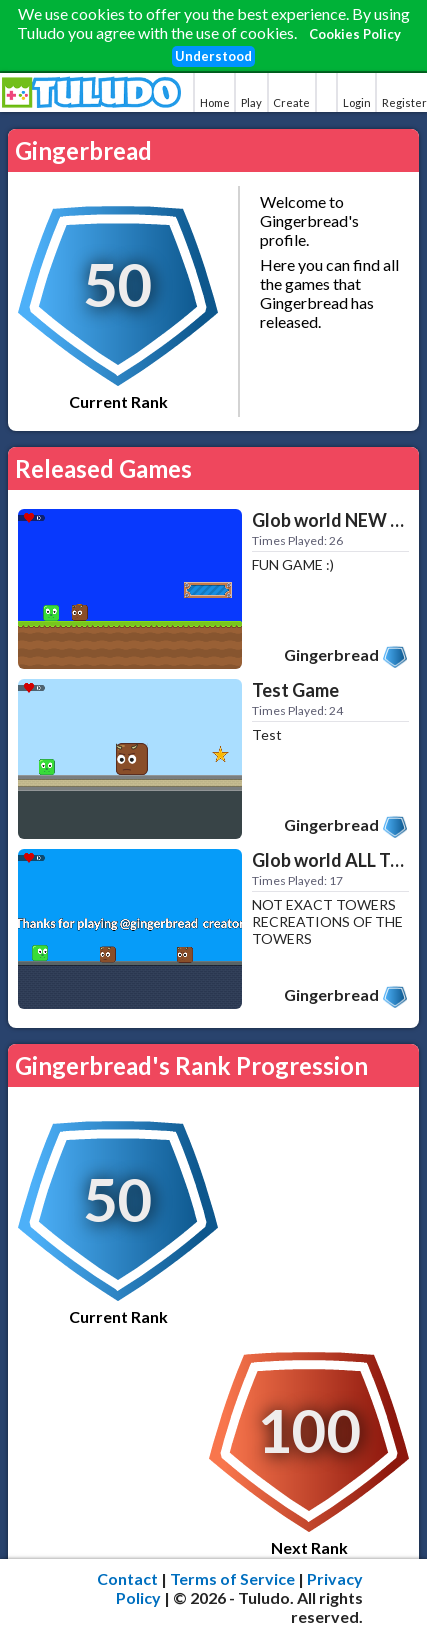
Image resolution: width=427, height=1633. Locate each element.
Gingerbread (331, 654)
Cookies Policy (355, 34)
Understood (213, 56)
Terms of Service (232, 1578)
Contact (127, 1578)
